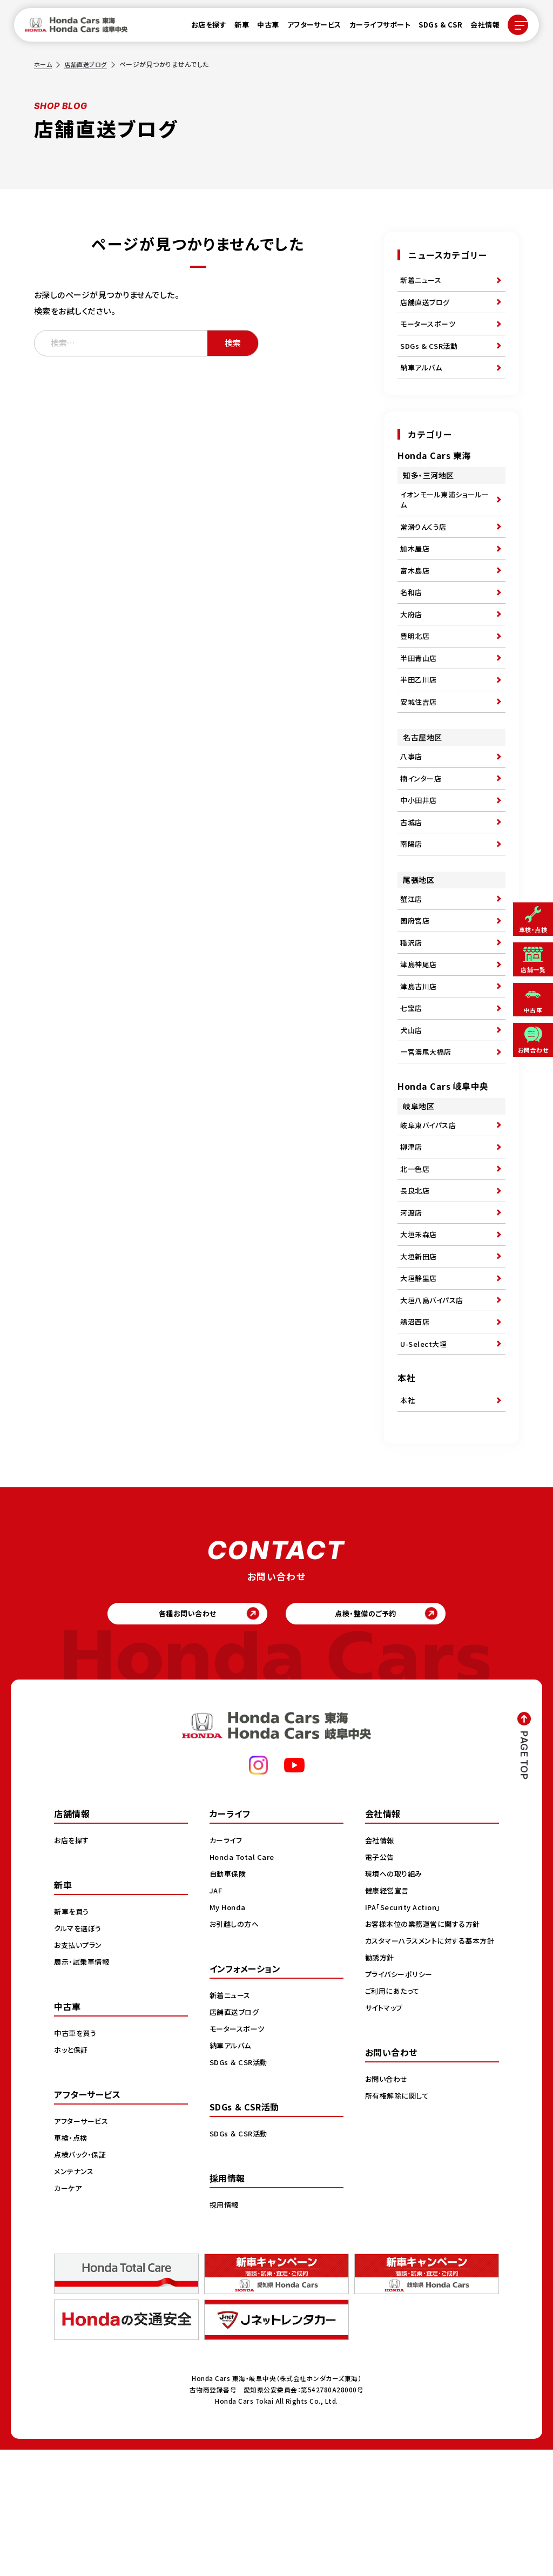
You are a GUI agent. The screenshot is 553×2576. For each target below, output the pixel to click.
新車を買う (73, 2037)
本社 (408, 1518)
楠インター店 (422, 827)
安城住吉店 (420, 745)
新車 (235, 28)
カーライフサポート (373, 28)
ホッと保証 (72, 2175)
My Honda (229, 2033)
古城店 (412, 877)
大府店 (412, 645)
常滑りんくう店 (425, 546)
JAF (217, 2016)
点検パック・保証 (82, 2280)
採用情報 (225, 2330)
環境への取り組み (395, 1999)
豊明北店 (415, 670)
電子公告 (380, 1983)
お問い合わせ (387, 2216)
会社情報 (478, 28)
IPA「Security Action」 (406, 2033)
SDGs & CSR (434, 28)
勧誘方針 (380, 2094)
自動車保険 (229, 1999)
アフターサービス (308, 28)
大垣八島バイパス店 (434, 1409)
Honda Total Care (244, 1983)
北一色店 (415, 1260)
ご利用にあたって (394, 2128)
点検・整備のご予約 (374, 1736)
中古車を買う (76, 2159)
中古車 (262, 28)
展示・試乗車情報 (83, 2087)
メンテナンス (75, 2297)
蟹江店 (412, 960)
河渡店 (412, 1309)
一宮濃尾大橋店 (427, 1134)
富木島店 (415, 596)
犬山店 (412, 1109)
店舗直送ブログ (88, 64)
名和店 (412, 621)
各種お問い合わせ (179, 1736)
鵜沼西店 (415, 1433)
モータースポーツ (429, 331)
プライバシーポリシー (401, 2111)
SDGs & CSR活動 (430, 355)
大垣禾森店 (420, 1334)
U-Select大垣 (425, 1458)
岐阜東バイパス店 (430, 1210)
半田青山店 (420, 695)
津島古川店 (420, 1059)
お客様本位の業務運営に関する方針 (426, 2050)
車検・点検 (72, 2263)
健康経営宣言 (388, 2016)
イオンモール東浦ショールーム (443, 516)
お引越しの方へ (236, 2050)
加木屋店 (415, 571)
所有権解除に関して (399, 2233)
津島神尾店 (420, 1034)
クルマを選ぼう (79, 2054)
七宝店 (412, 1084)
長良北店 (415, 1284)
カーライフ (227, 1966)
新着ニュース (422, 281)
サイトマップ (385, 2145)
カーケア (69, 2314)
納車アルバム (422, 380)
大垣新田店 (420, 1359)
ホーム (43, 64)
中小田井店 (420, 852)
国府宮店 (415, 985)
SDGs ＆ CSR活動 (240, 2188)
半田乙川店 (420, 720)
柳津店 (412, 1235)
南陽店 (412, 902)
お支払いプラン (79, 2071)
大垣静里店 (420, 1384)
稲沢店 (412, 1009)
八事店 (412, 803)
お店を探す (202, 28)
